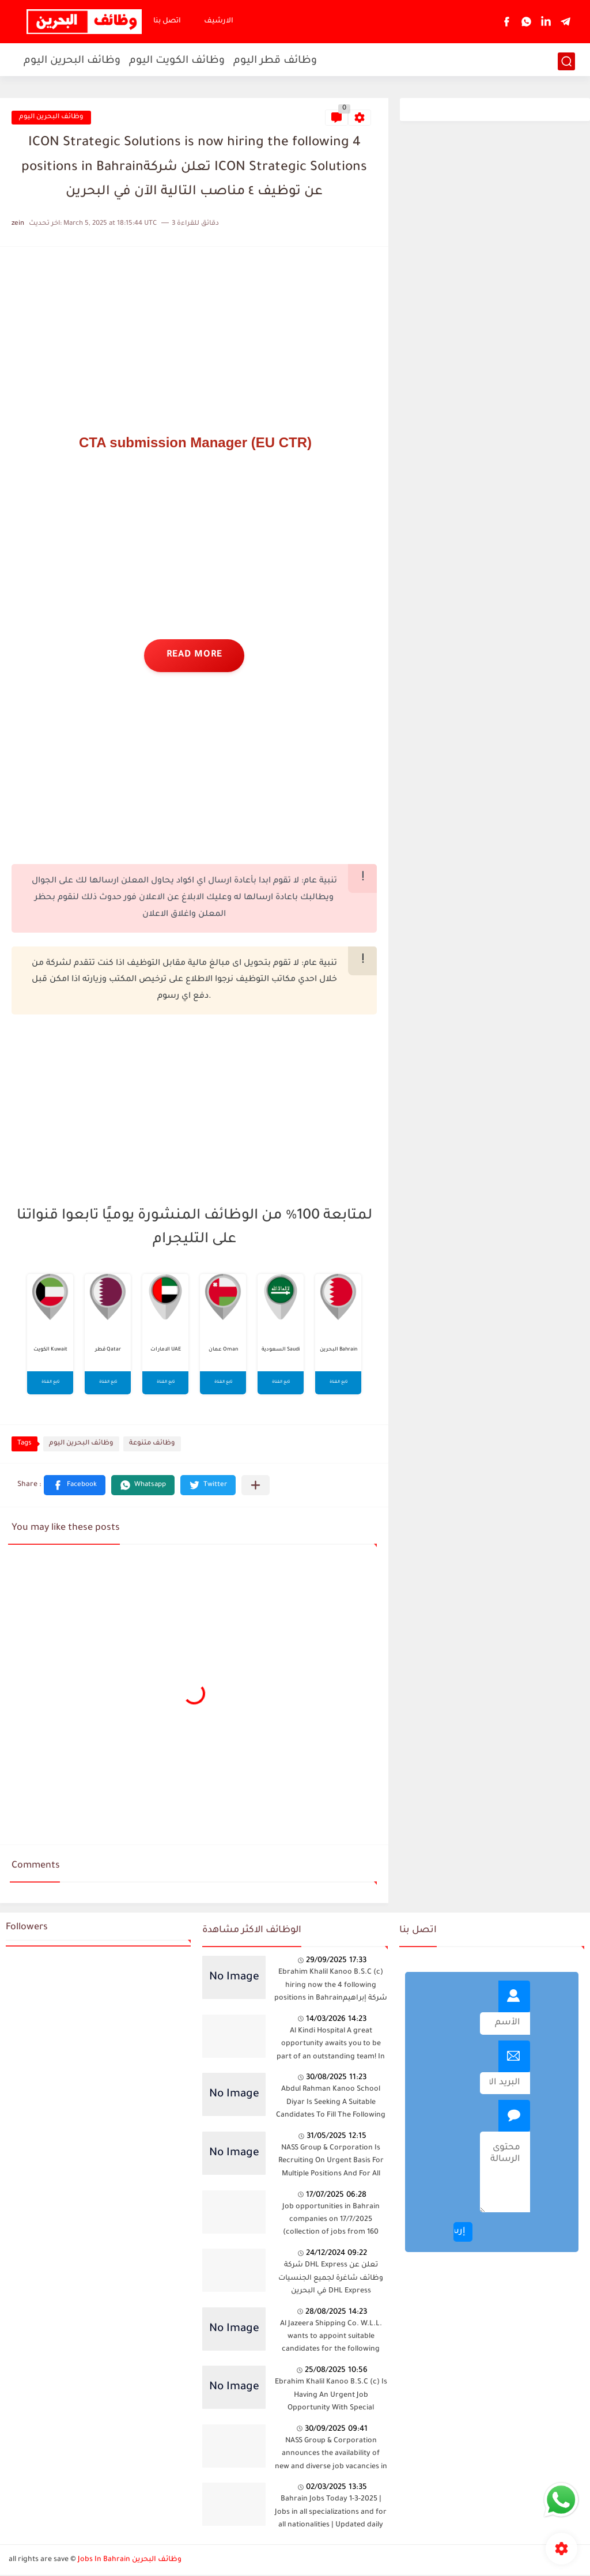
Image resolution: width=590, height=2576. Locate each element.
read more (194, 656)
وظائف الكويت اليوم (177, 61)
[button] (74, 1486)
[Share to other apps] (255, 1486)
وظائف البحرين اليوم (72, 61)
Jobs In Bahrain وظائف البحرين (129, 2560)
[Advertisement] (194, 339)
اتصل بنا (167, 21)
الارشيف (218, 21)
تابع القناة (50, 1383)
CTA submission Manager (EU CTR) (195, 442)
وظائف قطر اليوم (275, 61)
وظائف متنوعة (152, 1445)
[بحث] (566, 61)
